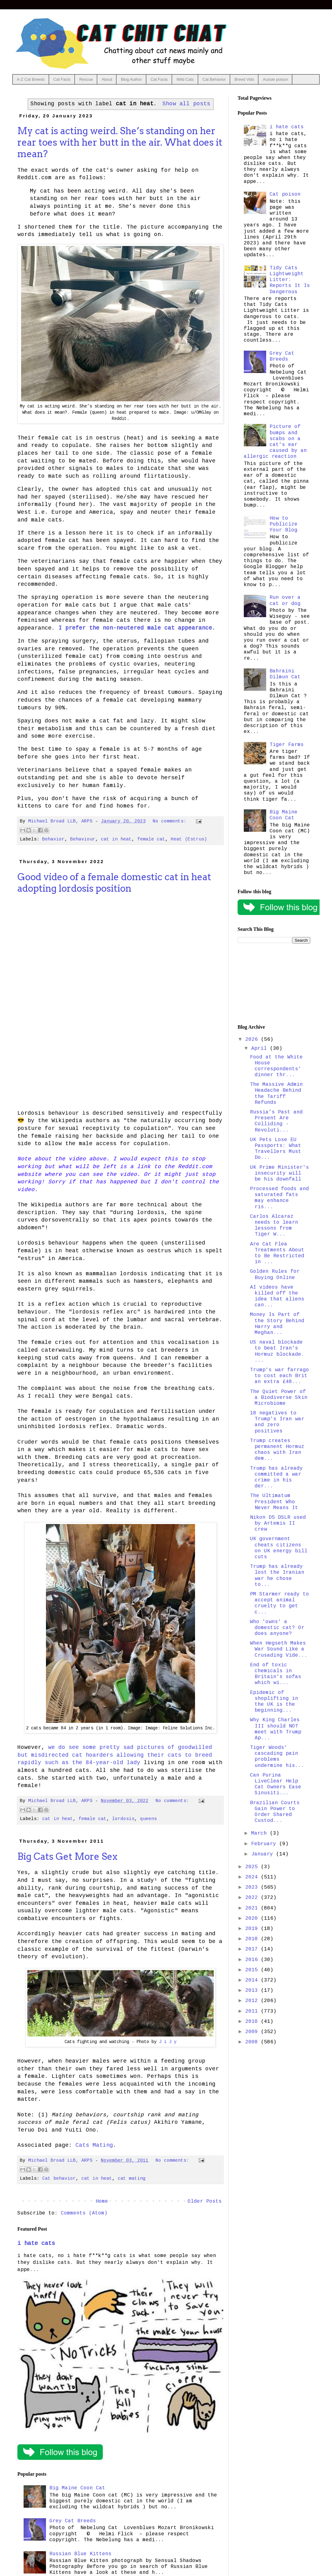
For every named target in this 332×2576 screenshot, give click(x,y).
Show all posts (186, 104)
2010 (253, 2021)
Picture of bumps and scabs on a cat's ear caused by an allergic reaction (275, 441)
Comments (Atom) (84, 2213)
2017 (253, 1949)
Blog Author (131, 79)
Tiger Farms (287, 745)
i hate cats (36, 2243)
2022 (253, 1897)
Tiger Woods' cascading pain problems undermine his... (277, 1756)
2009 (253, 2032)
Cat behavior (59, 2178)
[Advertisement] (274, 984)
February (265, 1844)
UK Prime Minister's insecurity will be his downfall (279, 1173)
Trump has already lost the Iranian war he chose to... (277, 1575)
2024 (253, 1877)
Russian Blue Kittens (80, 2554)
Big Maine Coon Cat (77, 2488)
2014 (253, 1980)
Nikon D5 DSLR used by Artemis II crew (278, 1523)
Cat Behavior (214, 79)
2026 (253, 1039)
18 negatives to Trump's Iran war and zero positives (277, 1422)
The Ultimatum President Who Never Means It (274, 1501)
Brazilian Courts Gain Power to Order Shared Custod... (275, 1812)
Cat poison (285, 194)
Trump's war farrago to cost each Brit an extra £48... (279, 1376)
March (260, 1833)
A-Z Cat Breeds (31, 79)
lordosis (123, 1818)
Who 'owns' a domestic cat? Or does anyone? (277, 1627)
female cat (151, 839)
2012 (253, 2001)
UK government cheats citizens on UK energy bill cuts (278, 1548)
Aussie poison (275, 79)
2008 (253, 2042)
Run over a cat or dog (285, 600)
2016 (253, 1960)
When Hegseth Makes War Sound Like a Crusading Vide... (278, 1649)
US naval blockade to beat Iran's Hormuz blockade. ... (277, 1351)
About (107, 79)
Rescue (86, 79)
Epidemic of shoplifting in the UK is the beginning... (274, 1702)
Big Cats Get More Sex (67, 1856)
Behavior (53, 839)
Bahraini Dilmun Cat (285, 674)
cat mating (132, 2178)
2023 (253, 1887)
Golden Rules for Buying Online (275, 1274)
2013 (253, 1990)
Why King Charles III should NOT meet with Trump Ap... (275, 1729)
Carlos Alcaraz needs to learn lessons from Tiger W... (274, 1225)
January (263, 1854)
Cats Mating (94, 2145)
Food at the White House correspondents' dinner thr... (276, 1066)
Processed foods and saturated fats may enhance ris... (279, 1198)
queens (148, 1818)
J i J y (167, 2041)
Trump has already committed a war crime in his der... (276, 1477)
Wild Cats (185, 79)
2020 (253, 1918)
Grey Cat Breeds (72, 2521)
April (260, 1048)
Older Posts (205, 2201)
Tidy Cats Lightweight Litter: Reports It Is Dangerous (290, 280)
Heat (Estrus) (189, 839)
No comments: (171, 821)
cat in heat (116, 839)
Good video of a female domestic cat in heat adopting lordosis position (114, 882)
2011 (253, 2011)
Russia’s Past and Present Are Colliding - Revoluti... (276, 1121)
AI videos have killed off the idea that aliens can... (277, 1296)
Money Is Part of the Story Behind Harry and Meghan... (277, 1324)
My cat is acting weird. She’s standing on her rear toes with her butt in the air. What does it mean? (119, 142)
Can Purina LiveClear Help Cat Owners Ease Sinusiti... (275, 1784)
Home (102, 2201)
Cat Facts (62, 79)
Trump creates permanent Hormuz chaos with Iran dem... (277, 1450)
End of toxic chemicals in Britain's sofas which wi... (275, 1674)
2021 (253, 1908)
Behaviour (82, 839)
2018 (253, 1939)
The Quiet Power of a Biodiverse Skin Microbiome (278, 1397)
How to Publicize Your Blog (284, 524)
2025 (253, 1867)
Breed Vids (244, 79)
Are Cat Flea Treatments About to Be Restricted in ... (277, 1253)
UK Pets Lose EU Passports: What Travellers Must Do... (275, 1149)
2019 (253, 1929)
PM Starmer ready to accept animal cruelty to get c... (279, 1603)
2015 (253, 1970)
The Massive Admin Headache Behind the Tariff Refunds (276, 1093)
